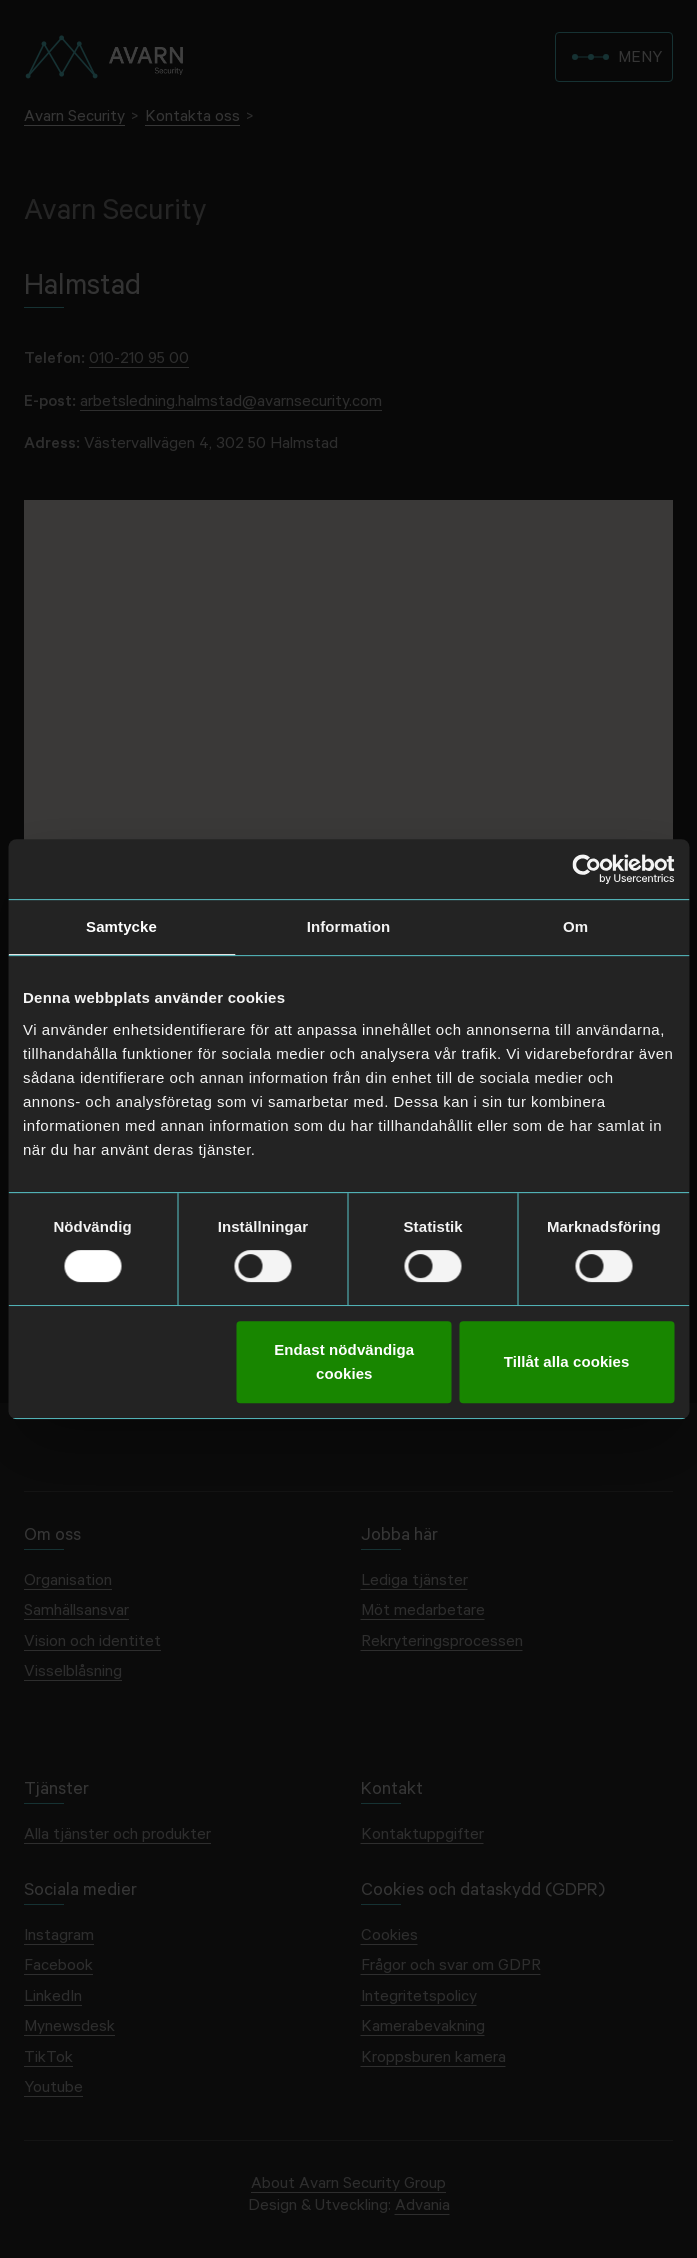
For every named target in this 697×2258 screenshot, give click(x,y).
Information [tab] (349, 926)
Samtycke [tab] (121, 926)
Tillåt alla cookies (567, 1361)
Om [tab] (575, 926)
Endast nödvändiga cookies (344, 1361)
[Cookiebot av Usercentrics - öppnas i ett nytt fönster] (586, 869)
